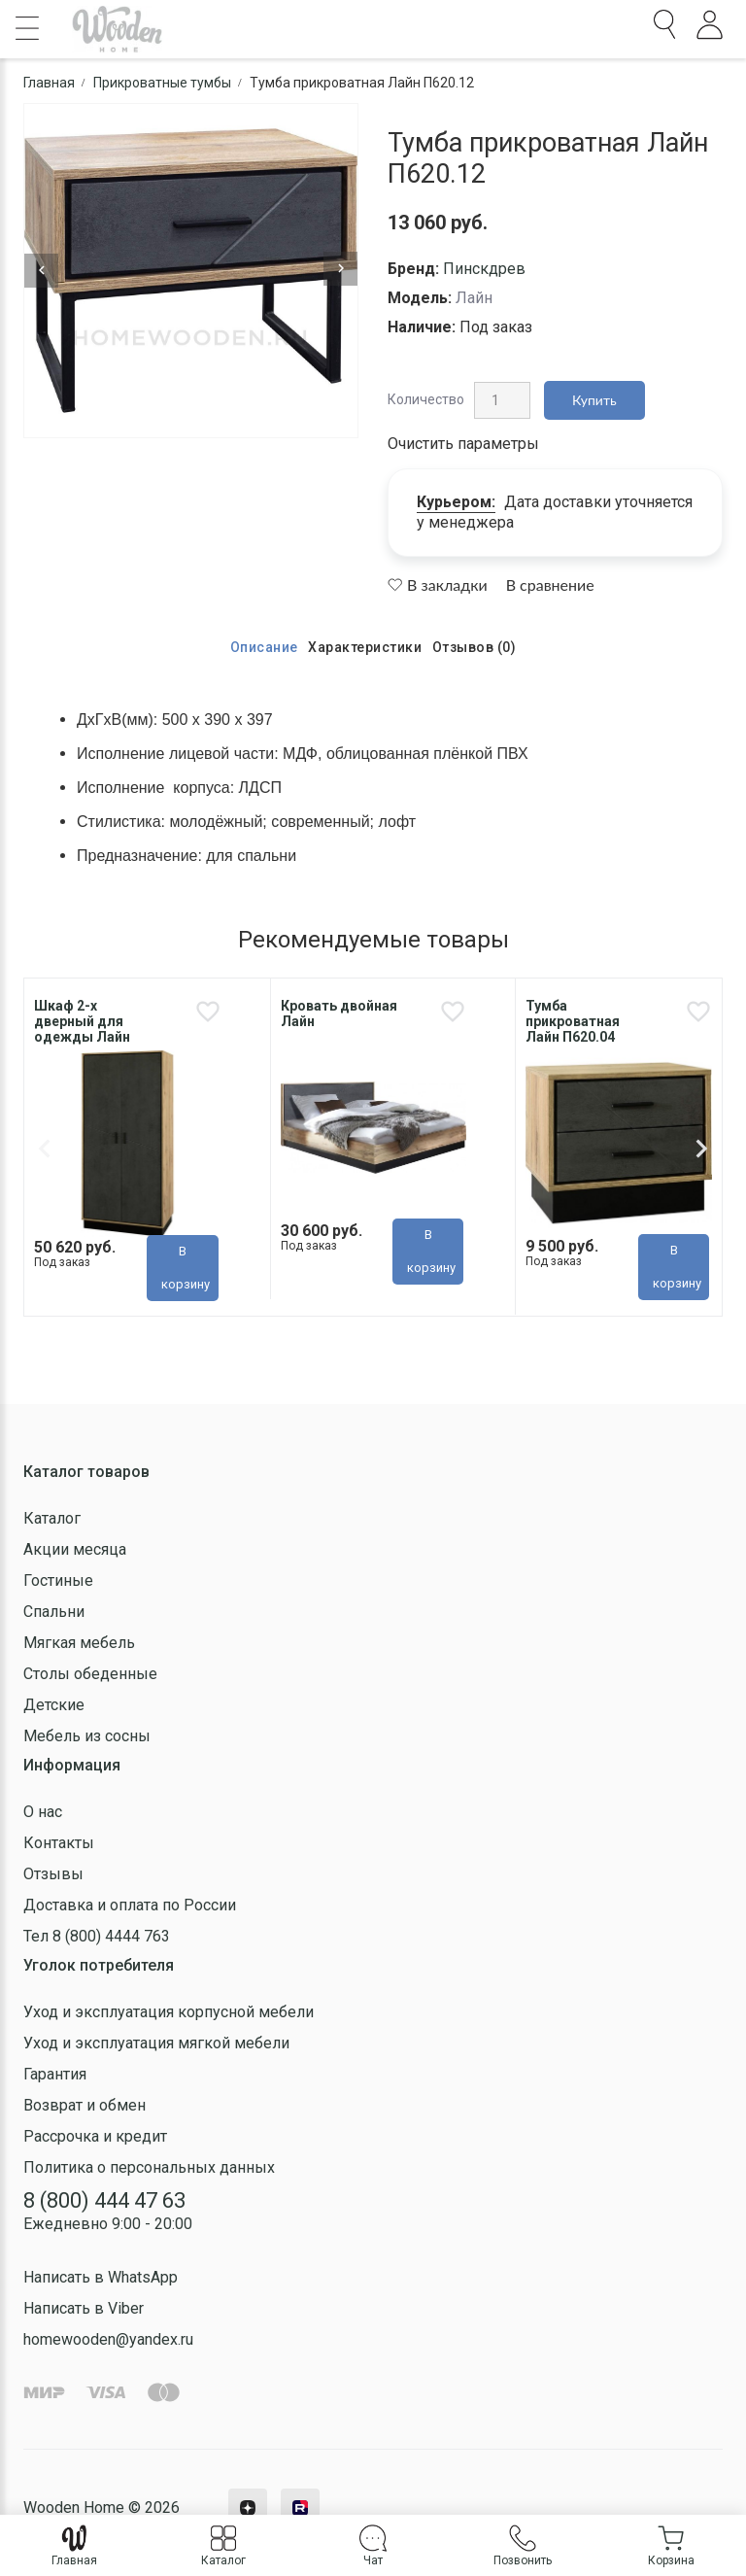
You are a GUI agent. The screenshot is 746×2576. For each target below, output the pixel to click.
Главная (74, 2545)
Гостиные (58, 1580)
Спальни (54, 1611)
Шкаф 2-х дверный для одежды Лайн (82, 1021)
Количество (426, 399)
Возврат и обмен (84, 2105)
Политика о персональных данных (149, 2167)
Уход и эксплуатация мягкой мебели (156, 2043)
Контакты (58, 1843)
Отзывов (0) (474, 647)
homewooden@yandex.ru (108, 2339)
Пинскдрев (484, 268)
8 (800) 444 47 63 (104, 2200)
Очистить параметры (463, 443)
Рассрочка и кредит (95, 2136)
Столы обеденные (90, 1674)
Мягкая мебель (79, 1642)
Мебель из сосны (87, 1736)
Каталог (52, 1518)
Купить (594, 400)
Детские (54, 1705)
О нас (42, 1812)
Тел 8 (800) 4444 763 (96, 1936)
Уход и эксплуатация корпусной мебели (168, 2012)
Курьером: (456, 502)
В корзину (185, 1267)
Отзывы (53, 1874)
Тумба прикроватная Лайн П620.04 (573, 1021)
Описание (264, 647)
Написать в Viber (83, 2308)
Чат (373, 2545)
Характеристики (365, 647)
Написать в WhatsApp (100, 2277)
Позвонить (522, 2545)
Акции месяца (74, 1549)
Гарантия (54, 2074)
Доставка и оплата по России (129, 1905)
